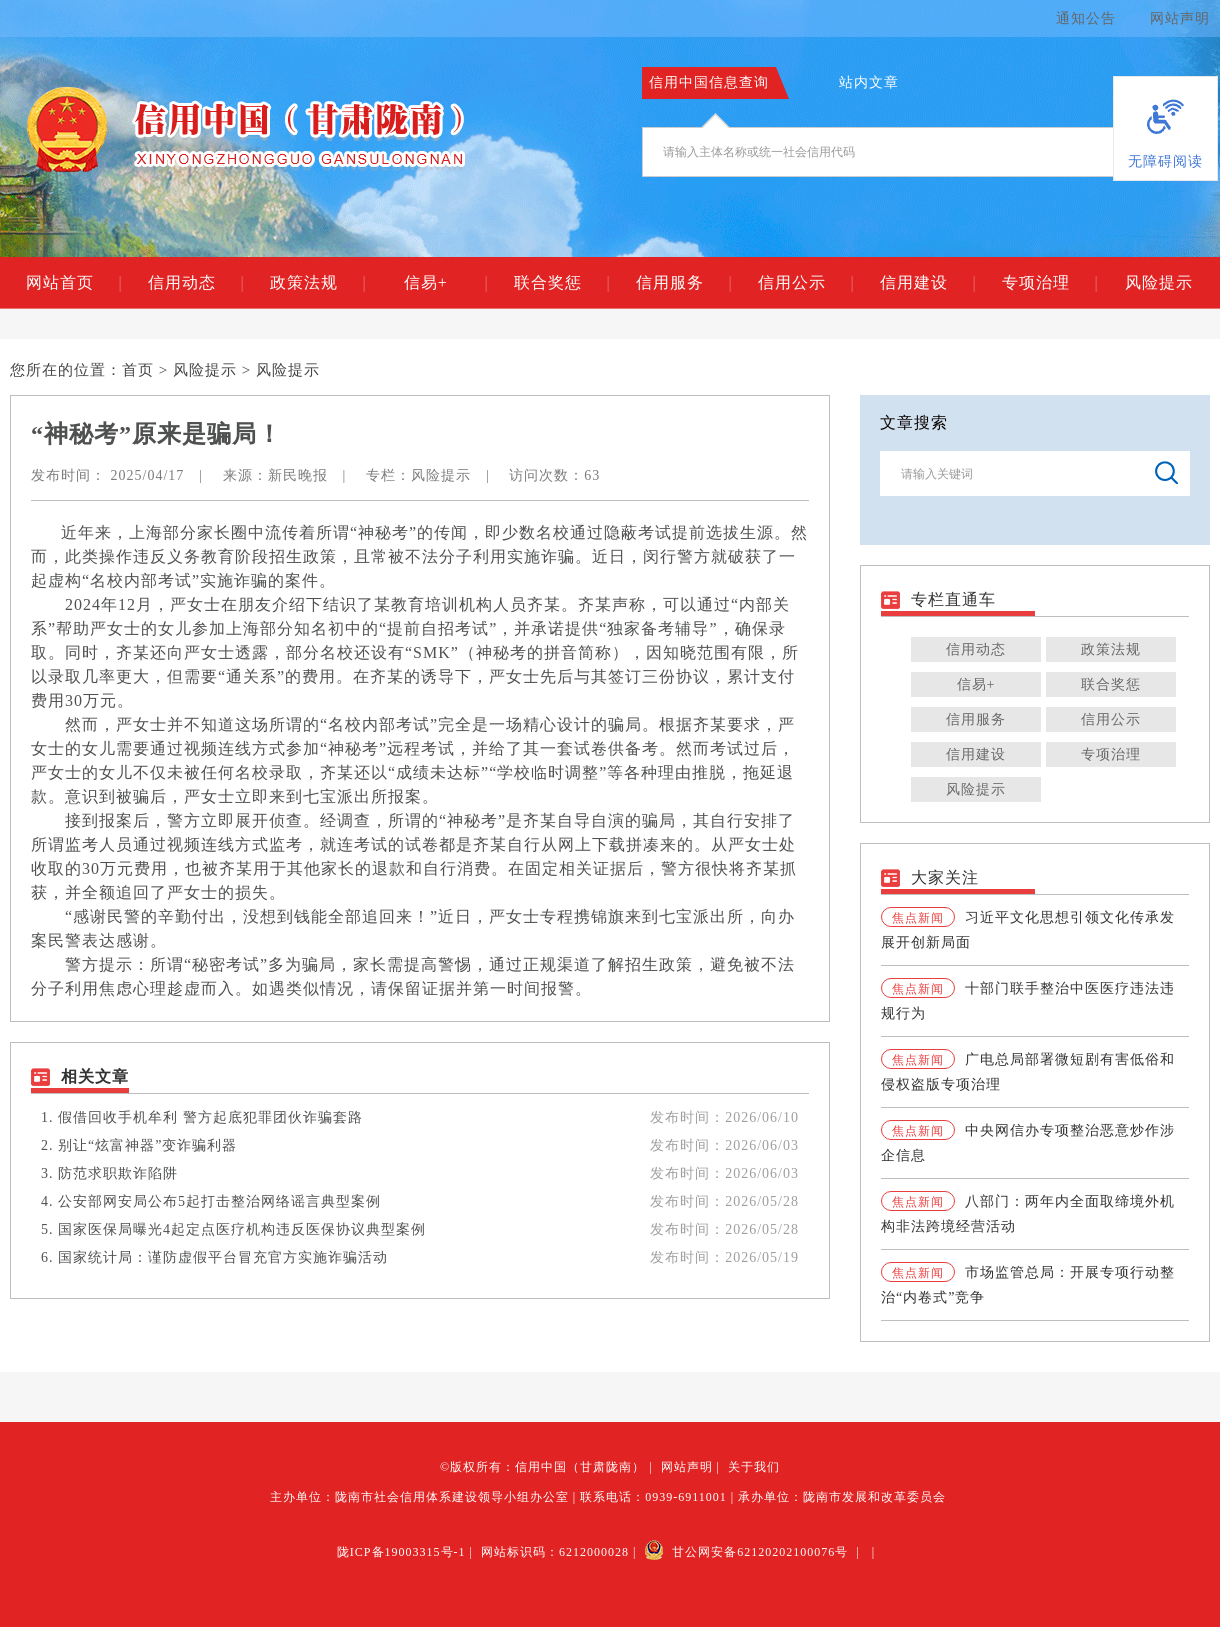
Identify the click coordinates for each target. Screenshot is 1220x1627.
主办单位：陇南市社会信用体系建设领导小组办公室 (419, 1497)
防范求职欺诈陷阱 (118, 1173)
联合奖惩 (561, 283)
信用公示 (805, 283)
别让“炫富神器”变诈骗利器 (147, 1145)
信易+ (445, 283)
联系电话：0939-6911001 (653, 1497)
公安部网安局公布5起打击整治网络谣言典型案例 (219, 1201)
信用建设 (927, 283)
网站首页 (73, 283)
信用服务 (683, 283)
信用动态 (195, 283)
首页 (138, 370)
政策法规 (317, 283)
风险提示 (1159, 282)
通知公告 (1086, 18)
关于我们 (754, 1467)
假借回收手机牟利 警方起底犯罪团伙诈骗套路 (210, 1117)
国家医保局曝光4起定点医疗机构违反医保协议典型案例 (242, 1229)
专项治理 (1049, 283)
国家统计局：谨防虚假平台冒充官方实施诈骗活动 (223, 1257)
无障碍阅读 (1165, 161)
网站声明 (1180, 18)
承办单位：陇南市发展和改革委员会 (842, 1497)
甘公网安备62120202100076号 (746, 1552)
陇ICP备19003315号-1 (401, 1552)
